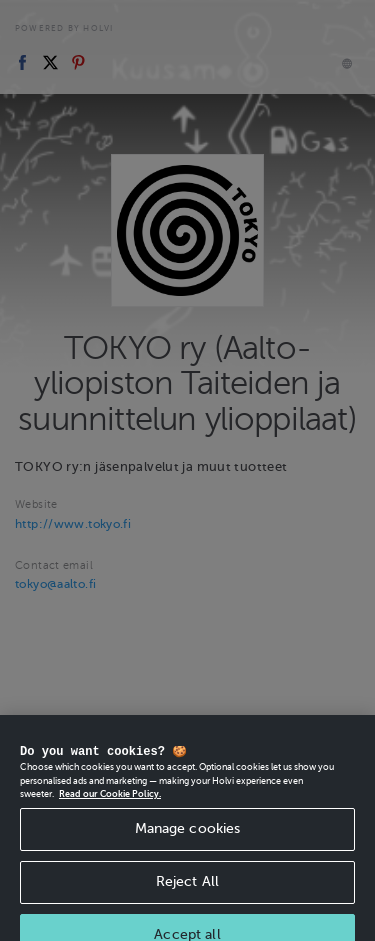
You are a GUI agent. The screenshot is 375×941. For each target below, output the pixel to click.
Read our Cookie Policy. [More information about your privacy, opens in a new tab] (110, 801)
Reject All (187, 888)
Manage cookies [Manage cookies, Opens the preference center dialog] (188, 835)
